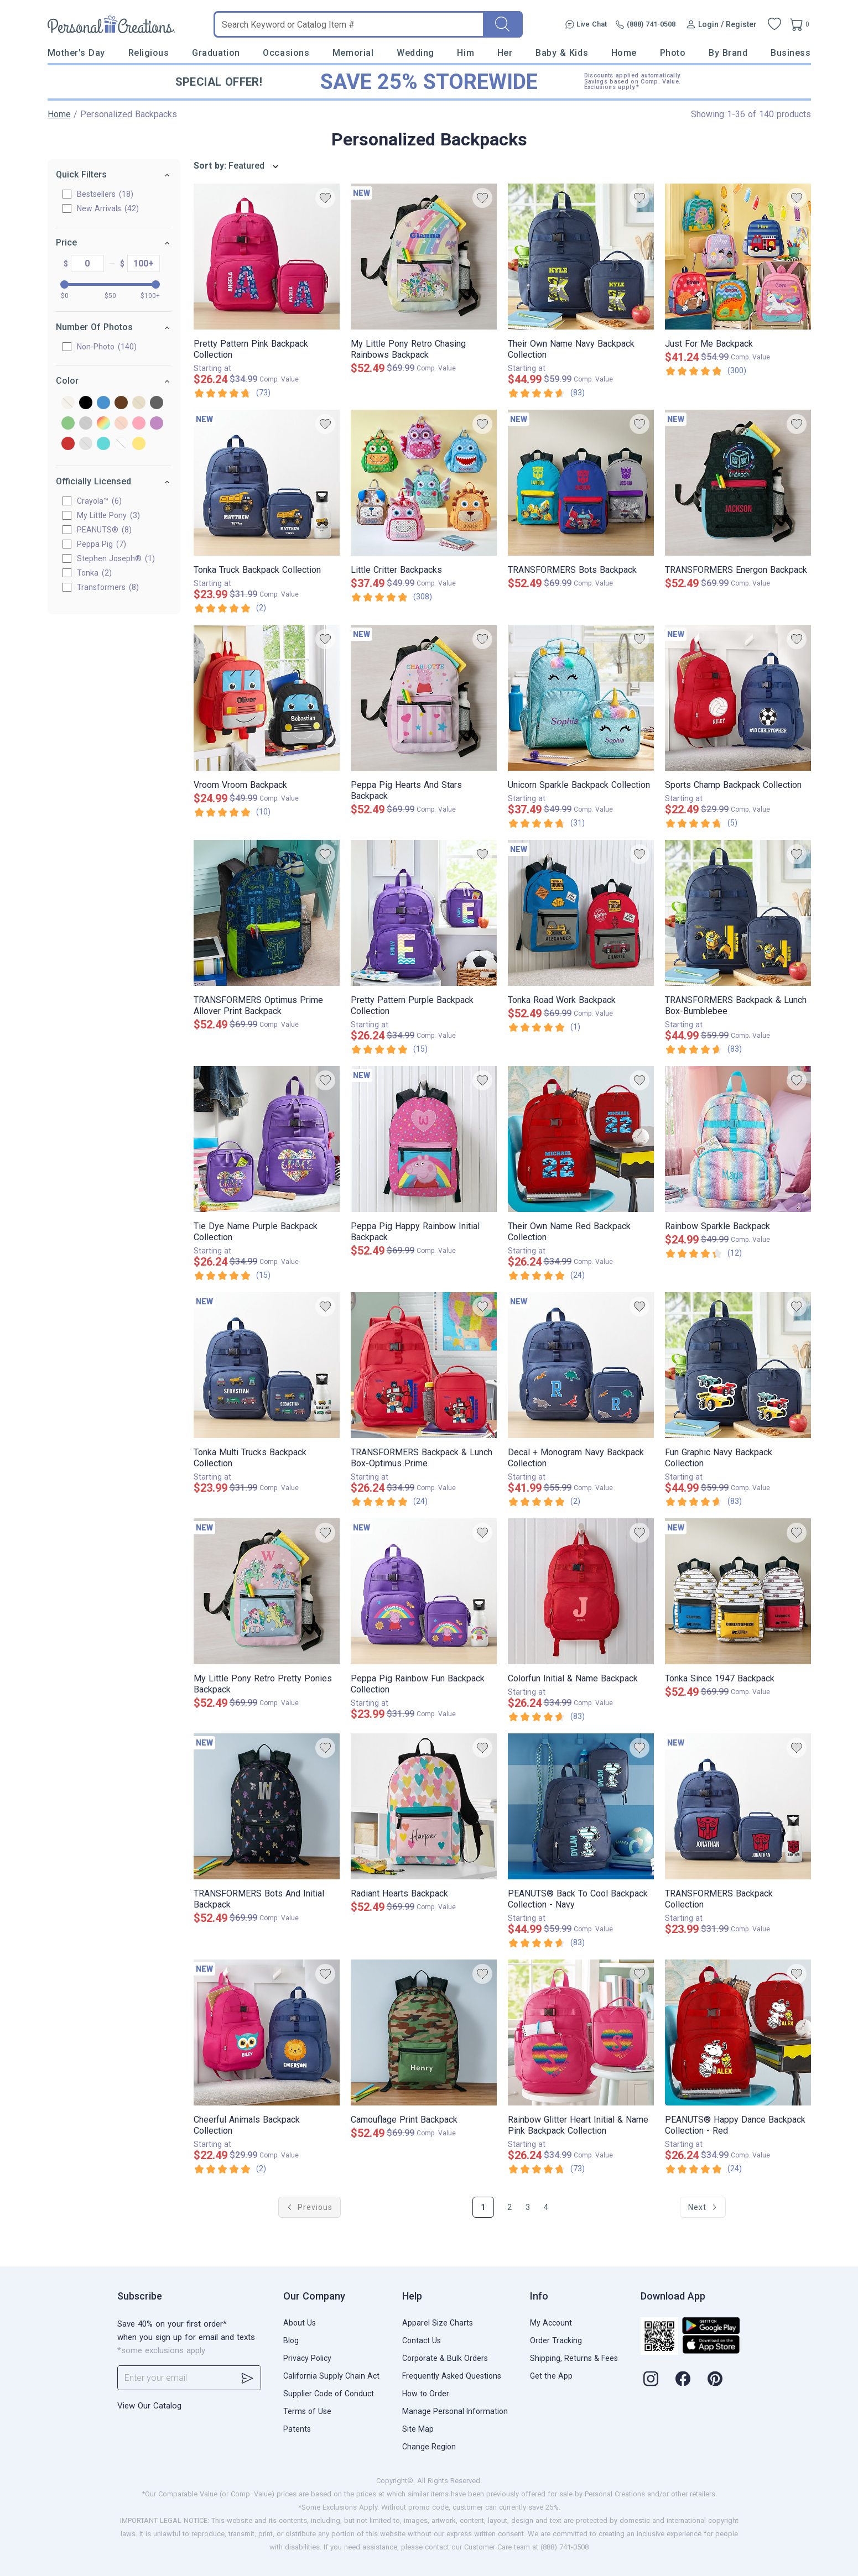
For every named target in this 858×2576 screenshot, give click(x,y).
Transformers (108, 587)
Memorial (352, 53)
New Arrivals (108, 208)
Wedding (415, 53)
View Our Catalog (149, 2406)
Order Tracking (556, 2340)
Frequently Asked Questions (451, 2375)
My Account (551, 2322)
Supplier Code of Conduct (328, 2393)
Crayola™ (99, 501)
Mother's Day (76, 53)
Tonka (94, 572)
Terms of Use (307, 2411)
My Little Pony (109, 515)
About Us (299, 2322)
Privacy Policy (307, 2358)
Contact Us (421, 2340)
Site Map (418, 2429)
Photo (673, 53)
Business (790, 53)
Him (465, 53)
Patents (297, 2429)
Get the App (551, 2375)
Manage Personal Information (455, 2411)
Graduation (216, 53)
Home (624, 53)
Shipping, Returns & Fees (574, 2358)
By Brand (728, 53)
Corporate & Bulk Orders (445, 2358)
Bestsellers (105, 194)
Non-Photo (107, 346)
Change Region (429, 2446)
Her (505, 53)
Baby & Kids (561, 53)
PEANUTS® (104, 529)
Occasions (286, 53)
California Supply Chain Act (331, 2375)
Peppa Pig (102, 544)
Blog (291, 2340)
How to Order (425, 2393)
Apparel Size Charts (437, 2322)
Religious (148, 53)
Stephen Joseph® (116, 558)
